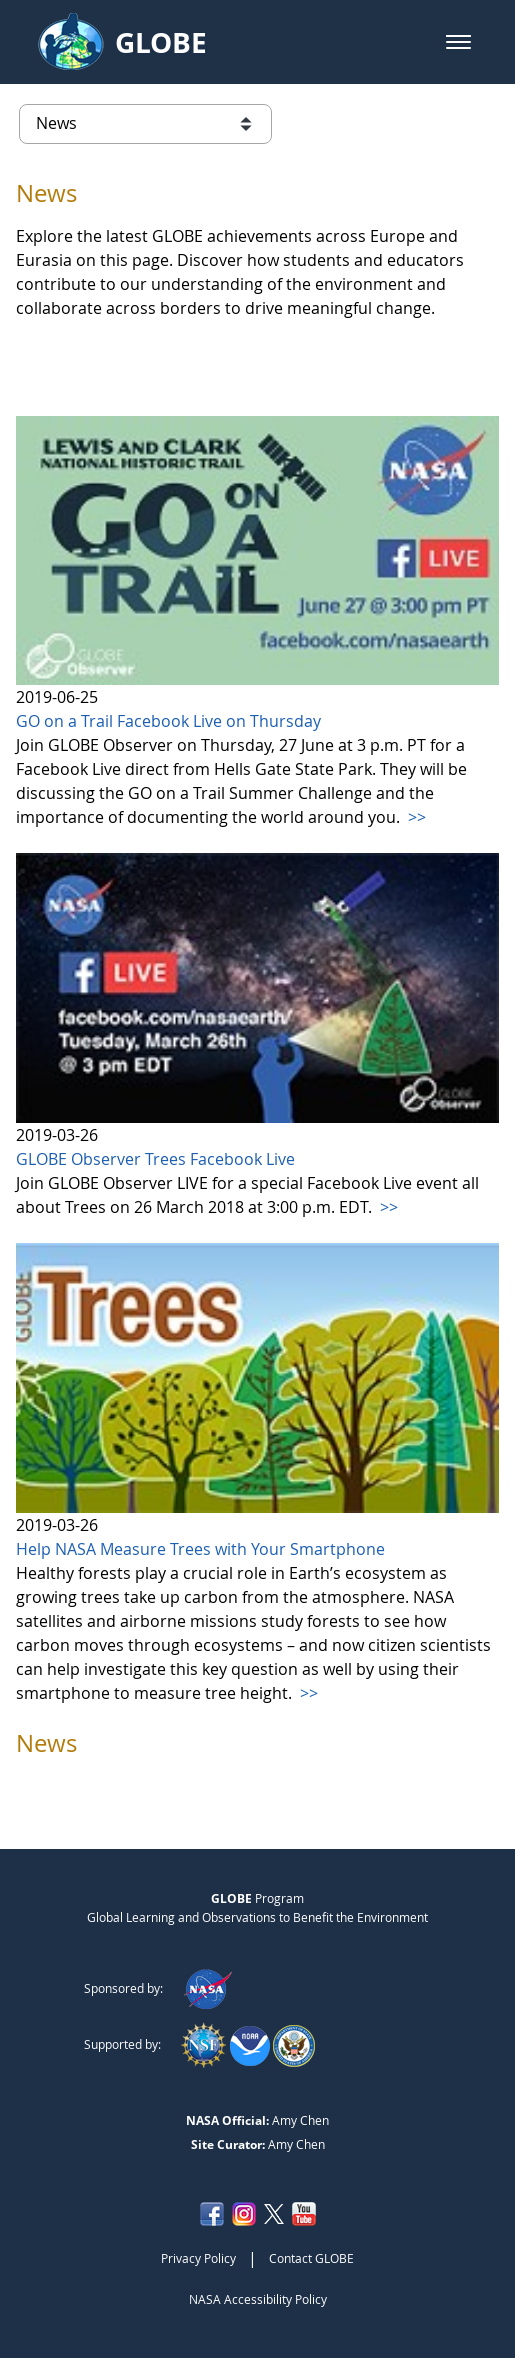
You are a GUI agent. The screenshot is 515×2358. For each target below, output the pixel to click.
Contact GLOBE (311, 2258)
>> (415, 817)
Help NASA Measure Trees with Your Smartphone (200, 1549)
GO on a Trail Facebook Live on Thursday (168, 721)
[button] (458, 42)
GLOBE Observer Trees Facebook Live (155, 1159)
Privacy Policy (198, 2258)
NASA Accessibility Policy (258, 2299)
